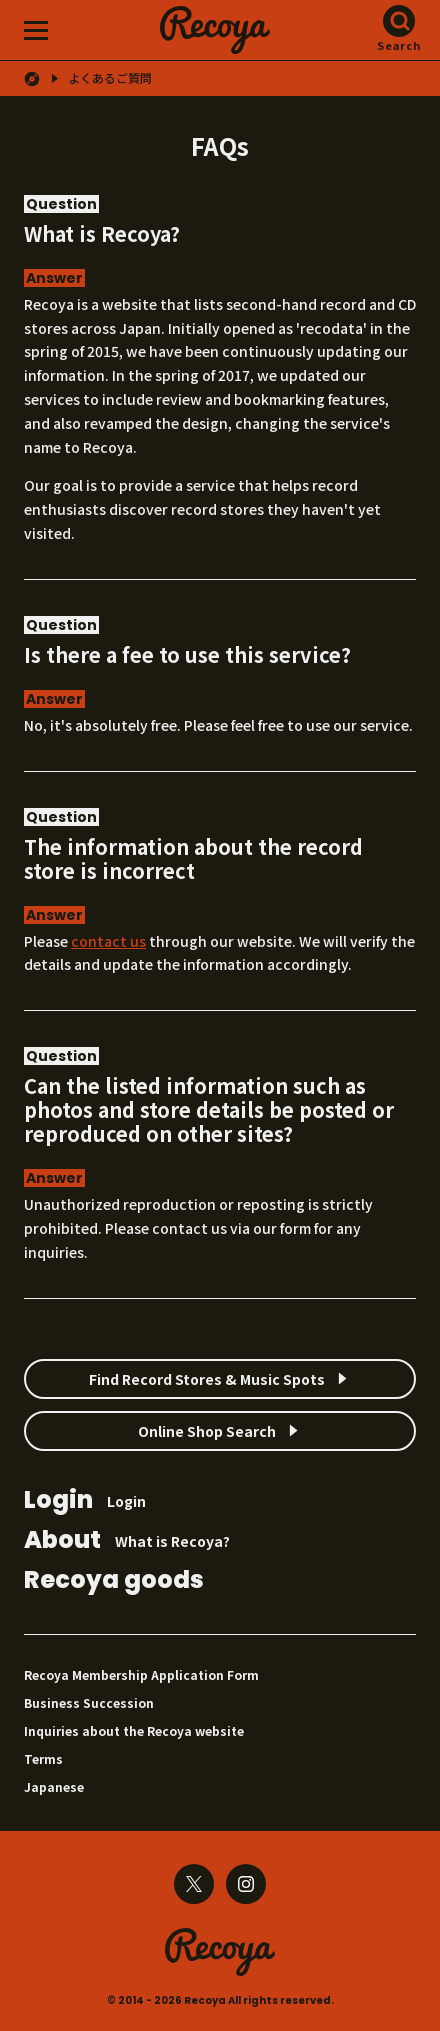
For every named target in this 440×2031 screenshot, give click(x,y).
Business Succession (89, 1702)
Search (399, 45)
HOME (32, 79)
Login (85, 1501)
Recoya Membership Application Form (141, 1674)
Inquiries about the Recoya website (134, 1730)
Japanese (54, 1786)
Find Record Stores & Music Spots (207, 1379)
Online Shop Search (207, 1431)
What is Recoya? (127, 1541)
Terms (43, 1758)
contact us (108, 941)
